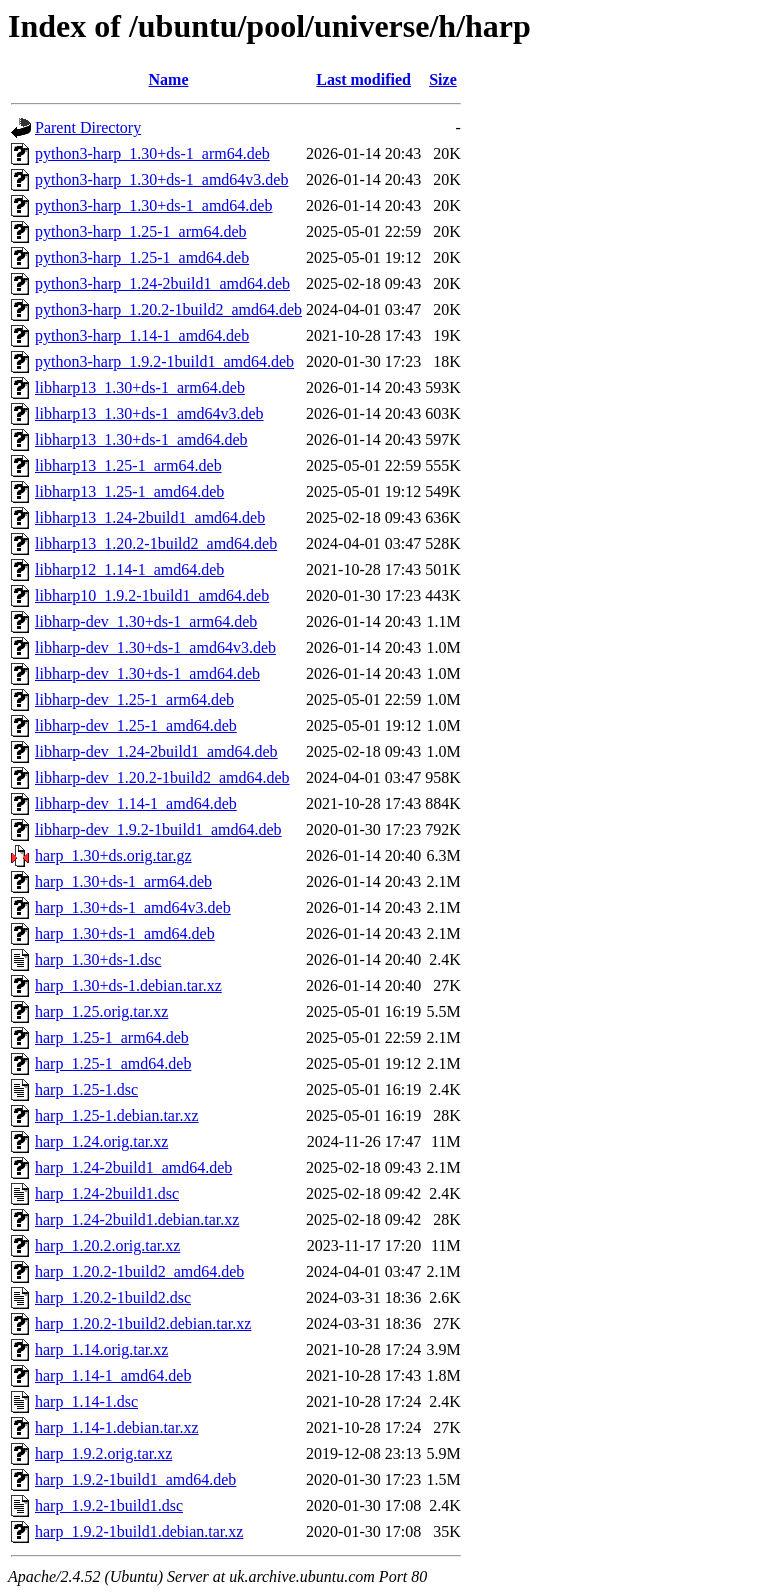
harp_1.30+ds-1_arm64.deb (123, 881)
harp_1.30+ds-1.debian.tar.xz (128, 985)
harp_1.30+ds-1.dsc (98, 959)
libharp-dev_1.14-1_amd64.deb (136, 803)
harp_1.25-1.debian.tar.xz (117, 1115)
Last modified (363, 79)
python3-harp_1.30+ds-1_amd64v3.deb (161, 179)
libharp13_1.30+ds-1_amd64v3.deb (149, 413)
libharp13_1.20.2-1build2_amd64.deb (156, 543)
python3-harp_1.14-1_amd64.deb (142, 335)
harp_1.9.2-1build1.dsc (109, 1505)
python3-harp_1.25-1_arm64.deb (141, 231)
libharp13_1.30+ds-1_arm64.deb (140, 387)
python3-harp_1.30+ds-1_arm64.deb (152, 153)
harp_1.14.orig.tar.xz (101, 1349)
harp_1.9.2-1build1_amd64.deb (135, 1479)
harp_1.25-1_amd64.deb (113, 1063)
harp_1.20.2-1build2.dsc (113, 1297)
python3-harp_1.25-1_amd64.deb (142, 257)
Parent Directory (88, 127)
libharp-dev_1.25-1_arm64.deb (134, 699)
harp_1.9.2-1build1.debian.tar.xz (139, 1531)
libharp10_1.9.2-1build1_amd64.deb (152, 595)
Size (443, 79)
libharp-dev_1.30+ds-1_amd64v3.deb (155, 647)
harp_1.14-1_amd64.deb (113, 1375)
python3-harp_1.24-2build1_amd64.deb (162, 283)
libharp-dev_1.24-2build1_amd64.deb (156, 751)
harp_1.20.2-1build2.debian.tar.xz (143, 1323)
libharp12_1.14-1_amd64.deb (129, 569)
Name (169, 79)
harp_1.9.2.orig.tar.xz (103, 1453)
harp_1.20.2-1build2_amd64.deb (139, 1271)
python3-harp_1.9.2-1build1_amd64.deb (164, 361)
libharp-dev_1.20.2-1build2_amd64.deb (162, 777)
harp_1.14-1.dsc (86, 1401)
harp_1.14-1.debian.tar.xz (117, 1427)
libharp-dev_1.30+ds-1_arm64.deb (146, 621)
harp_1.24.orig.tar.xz (101, 1141)
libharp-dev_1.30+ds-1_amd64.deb (147, 673)
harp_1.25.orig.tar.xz (101, 1011)
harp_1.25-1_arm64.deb (112, 1037)
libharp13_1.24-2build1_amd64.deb (150, 517)
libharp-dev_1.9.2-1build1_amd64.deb (158, 829)
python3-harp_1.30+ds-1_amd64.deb (153, 205)
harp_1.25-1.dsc (86, 1089)
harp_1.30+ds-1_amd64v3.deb (133, 907)
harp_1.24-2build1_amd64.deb (133, 1167)
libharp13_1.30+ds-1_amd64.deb (141, 439)
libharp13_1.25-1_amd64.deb (129, 491)
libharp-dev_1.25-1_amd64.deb (136, 725)
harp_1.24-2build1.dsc (107, 1193)
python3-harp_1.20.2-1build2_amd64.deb (168, 309)
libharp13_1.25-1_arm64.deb (128, 465)
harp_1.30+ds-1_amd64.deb (125, 933)
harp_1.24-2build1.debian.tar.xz (137, 1219)
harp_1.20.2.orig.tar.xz (107, 1245)
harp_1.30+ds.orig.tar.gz (113, 855)
